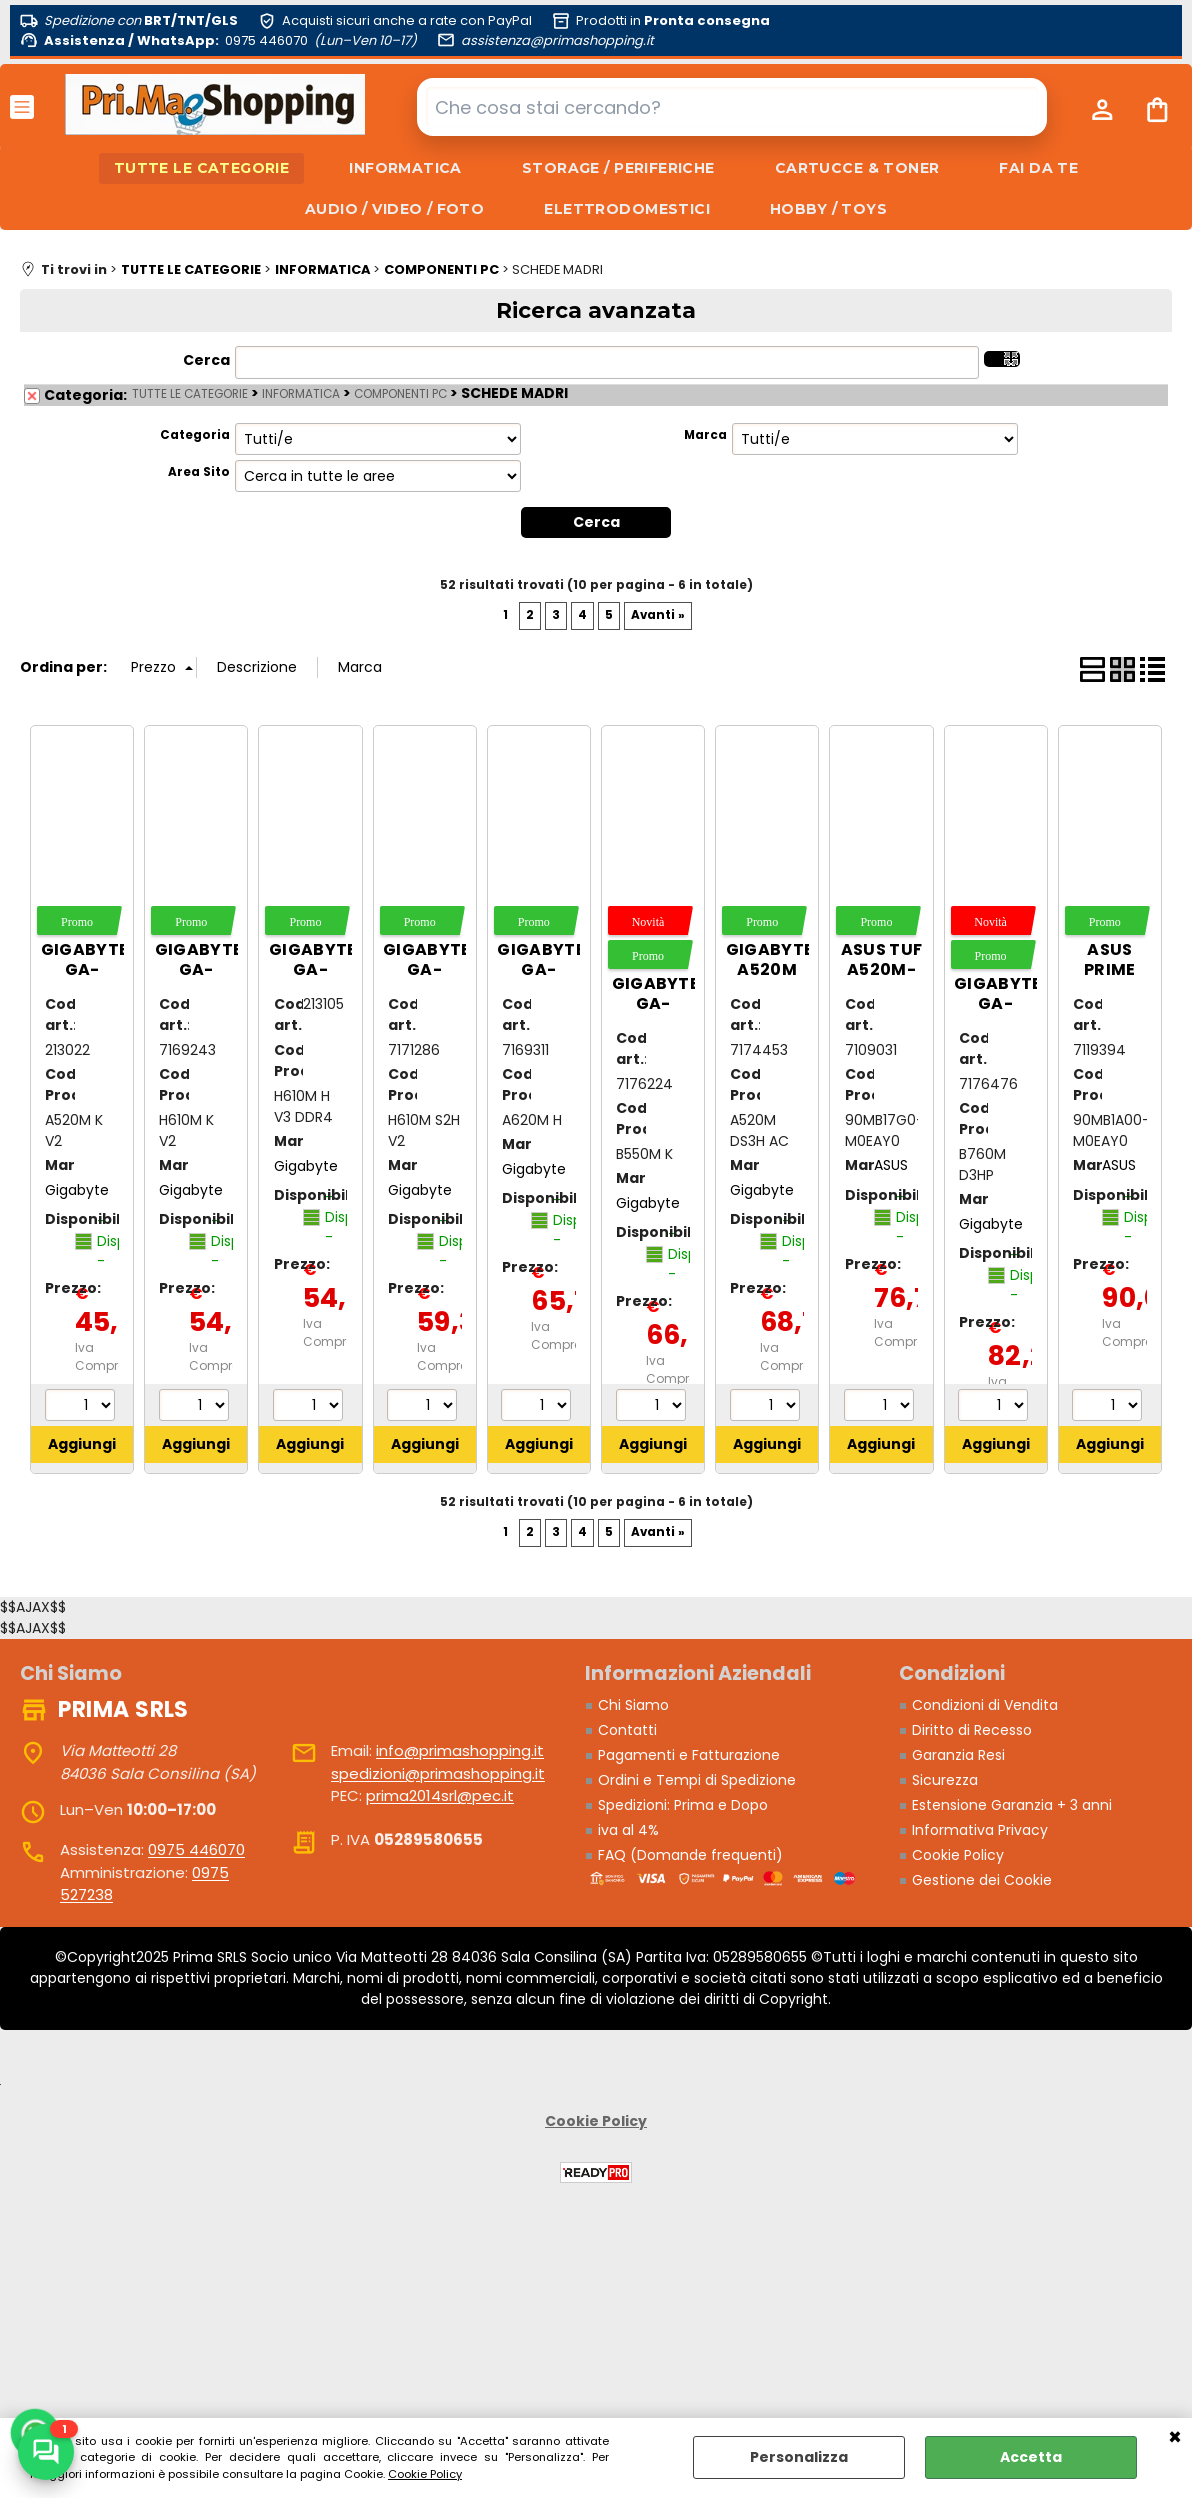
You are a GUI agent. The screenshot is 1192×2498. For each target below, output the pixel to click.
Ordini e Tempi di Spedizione (697, 1780)
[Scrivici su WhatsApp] (46, 2452)
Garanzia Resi (958, 1755)
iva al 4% (628, 1830)
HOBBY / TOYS (828, 209)
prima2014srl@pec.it (440, 1795)
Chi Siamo (633, 1705)
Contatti (627, 1730)
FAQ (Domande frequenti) (690, 1855)
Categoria (195, 435)
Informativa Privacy (980, 1830)
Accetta (1031, 2457)
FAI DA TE (1038, 168)
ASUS (891, 1165)
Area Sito (199, 472)
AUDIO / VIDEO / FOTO (394, 209)
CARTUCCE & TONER (857, 168)
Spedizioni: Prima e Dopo (683, 1805)
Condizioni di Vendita (985, 1705)
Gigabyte (77, 1190)
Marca (705, 435)
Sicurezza (945, 1780)
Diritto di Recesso (972, 1730)
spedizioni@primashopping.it (438, 1773)
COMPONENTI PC (400, 394)
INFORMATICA (405, 168)
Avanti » (658, 615)
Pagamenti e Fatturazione (689, 1755)
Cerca (206, 360)
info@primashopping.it (460, 1750)
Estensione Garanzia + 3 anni (1012, 1805)
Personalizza (799, 2457)
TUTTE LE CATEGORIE (202, 168)
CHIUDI (1175, 2438)
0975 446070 (196, 1849)
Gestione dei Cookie (982, 1880)
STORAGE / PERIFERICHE (618, 168)
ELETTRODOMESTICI (627, 209)
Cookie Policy (425, 2474)
